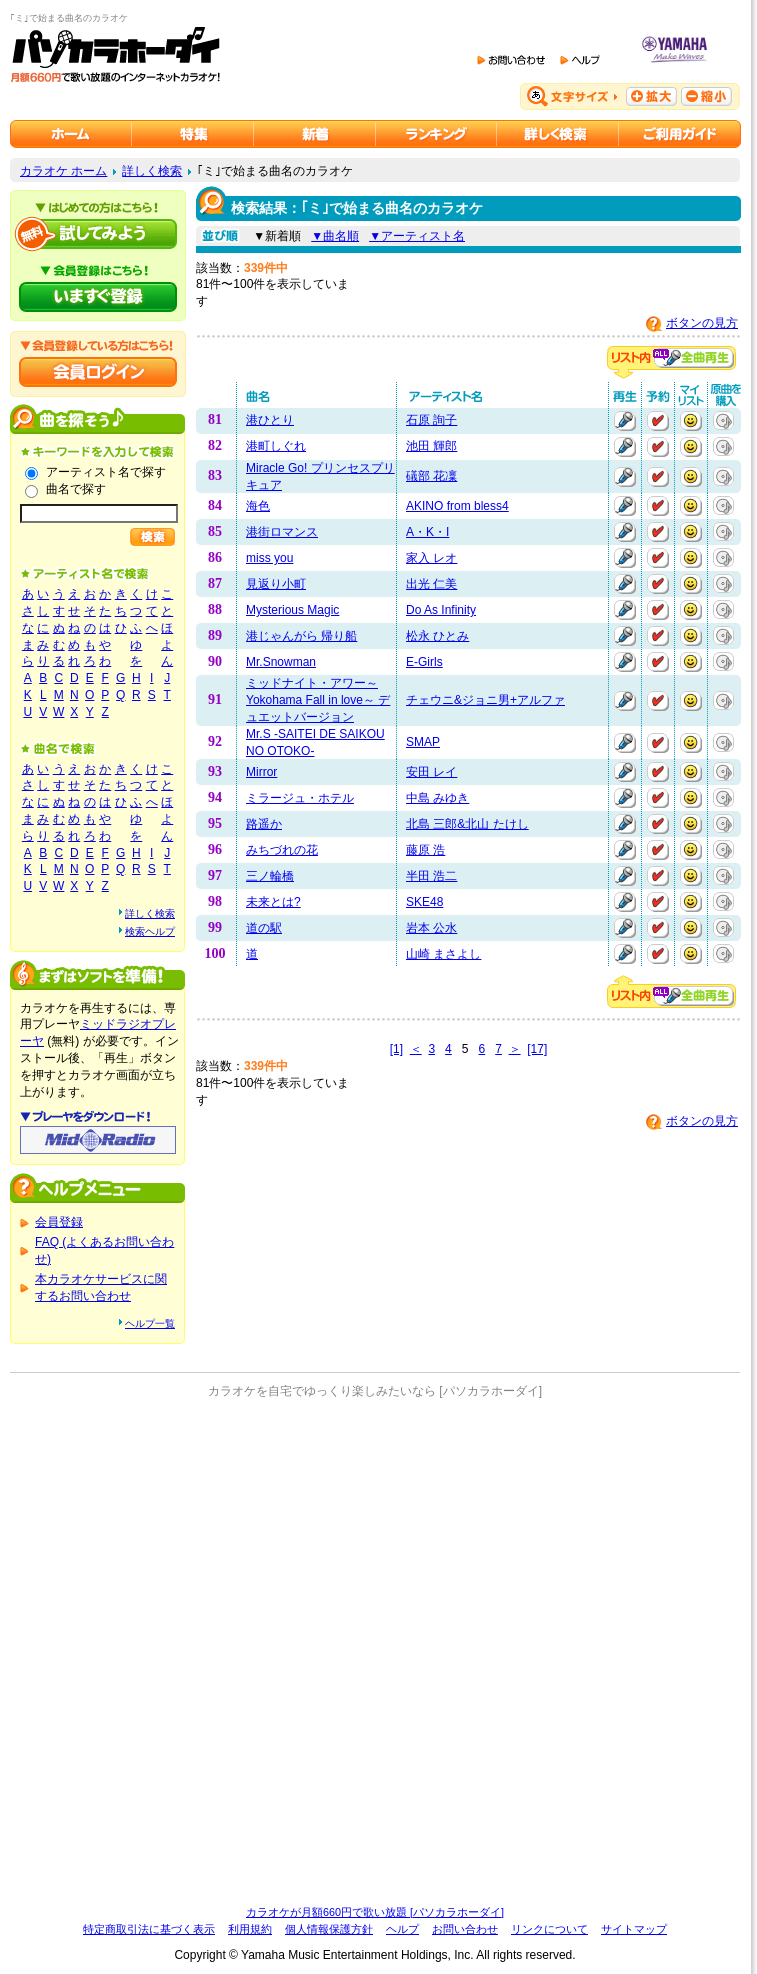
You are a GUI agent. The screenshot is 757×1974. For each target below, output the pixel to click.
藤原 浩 (425, 850)
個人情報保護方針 (329, 1929)
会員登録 (59, 1222)
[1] (396, 1049)
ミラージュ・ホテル (300, 798)
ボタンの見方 (702, 323)
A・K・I (427, 532)
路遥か (264, 824)
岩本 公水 (431, 928)
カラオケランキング (436, 134)
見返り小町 (276, 584)
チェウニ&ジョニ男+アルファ (485, 700)
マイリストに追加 (691, 421)
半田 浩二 (431, 876)
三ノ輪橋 (270, 876)
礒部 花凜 (431, 476)
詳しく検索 (152, 171)
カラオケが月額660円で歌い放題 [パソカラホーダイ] (375, 1912)
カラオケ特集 (193, 134)
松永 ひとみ (437, 636)
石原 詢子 (431, 420)
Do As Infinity (441, 610)
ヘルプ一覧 (150, 1323)
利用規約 (250, 1929)
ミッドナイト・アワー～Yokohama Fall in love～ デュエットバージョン (318, 700)
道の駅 (264, 928)
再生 (625, 421)
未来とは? (273, 902)
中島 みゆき (437, 798)
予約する (658, 421)
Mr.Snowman (281, 662)
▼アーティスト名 (417, 236)
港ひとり (270, 420)
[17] (537, 1049)
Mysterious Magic (292, 610)
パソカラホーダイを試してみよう (98, 234)
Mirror (261, 772)
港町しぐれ (276, 446)
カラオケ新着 (315, 134)
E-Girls (424, 662)
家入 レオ (431, 558)
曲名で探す (76, 489)
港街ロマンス (282, 532)
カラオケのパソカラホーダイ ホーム (71, 134)
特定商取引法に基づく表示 (149, 1929)
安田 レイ (431, 772)
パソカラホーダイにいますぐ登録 (98, 297)
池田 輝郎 (431, 446)
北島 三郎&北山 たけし (467, 824)
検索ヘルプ (150, 931)
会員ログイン (98, 372)
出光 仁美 (431, 584)
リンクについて (549, 1929)
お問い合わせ (465, 1929)
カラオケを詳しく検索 (558, 134)
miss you (269, 558)
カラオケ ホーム (63, 171)
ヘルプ (402, 1929)
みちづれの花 (282, 850)
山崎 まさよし (443, 954)
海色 (258, 506)
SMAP (423, 742)
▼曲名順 (335, 236)
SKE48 (424, 902)
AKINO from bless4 (457, 506)
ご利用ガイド (680, 134)
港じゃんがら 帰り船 (301, 636)
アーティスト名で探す (106, 472)
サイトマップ (634, 1929)
